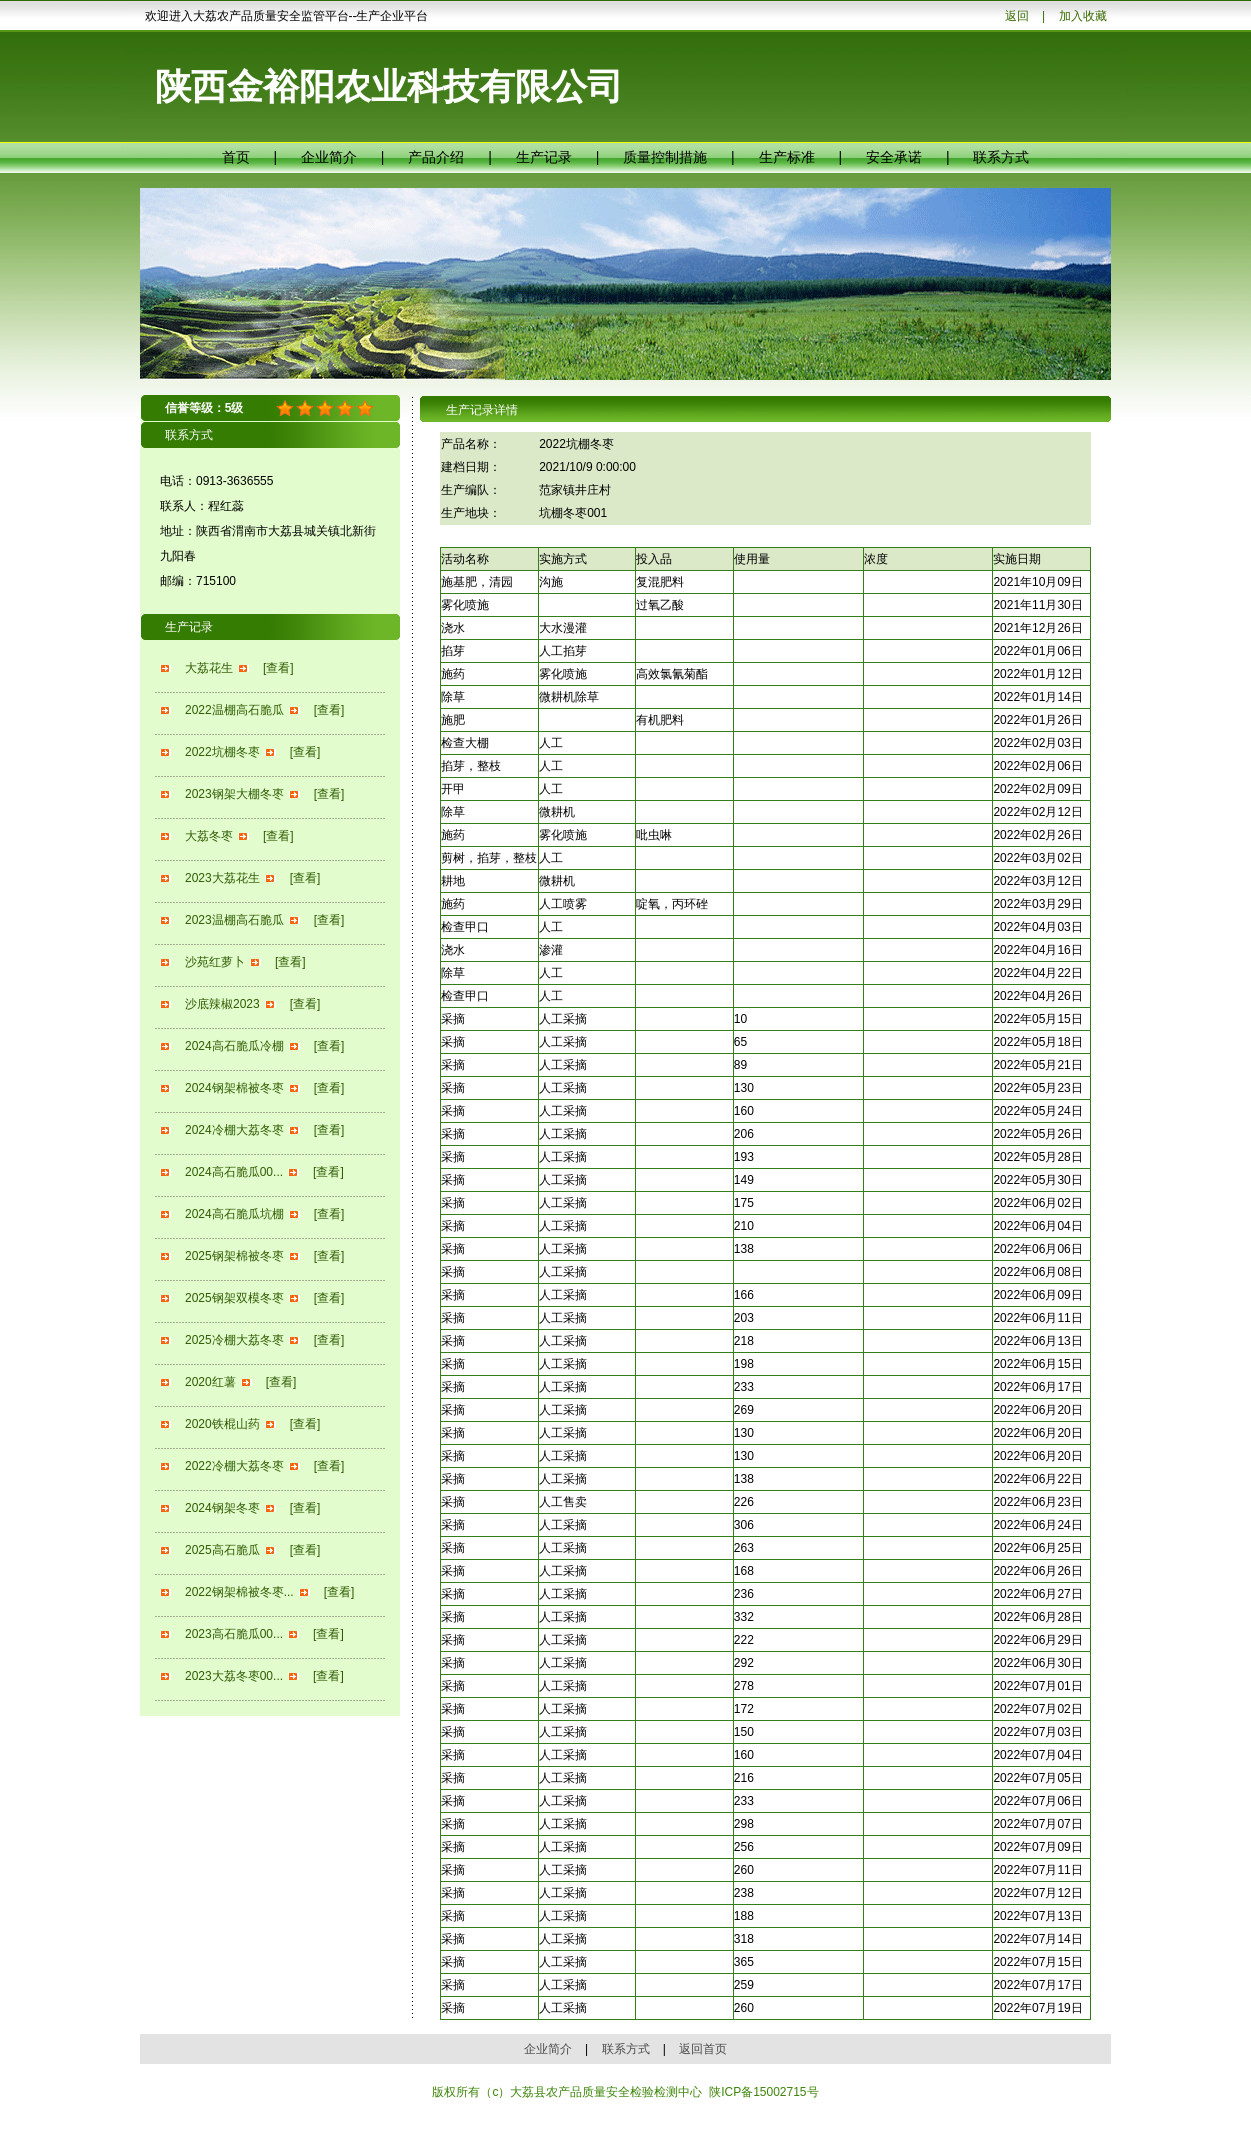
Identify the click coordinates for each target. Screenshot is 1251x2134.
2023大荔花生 (222, 878)
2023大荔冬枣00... (234, 1676)
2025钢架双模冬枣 (234, 1298)
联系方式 (1001, 157)
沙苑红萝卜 (215, 962)
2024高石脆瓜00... (234, 1172)
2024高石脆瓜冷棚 (234, 1046)
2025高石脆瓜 (222, 1550)
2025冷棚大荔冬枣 (234, 1340)
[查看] (278, 668)
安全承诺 (894, 157)
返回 (1017, 16)
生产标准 (787, 157)
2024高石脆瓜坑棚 (234, 1214)
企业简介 (329, 157)
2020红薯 (210, 1382)
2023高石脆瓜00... (234, 1634)
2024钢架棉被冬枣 (234, 1088)
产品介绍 (436, 157)
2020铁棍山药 (222, 1424)
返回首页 (703, 2049)
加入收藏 (1083, 16)
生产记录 (544, 157)
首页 (236, 157)
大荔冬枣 (209, 836)
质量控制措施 (665, 157)
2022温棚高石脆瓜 (234, 710)
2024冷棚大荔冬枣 (234, 1130)
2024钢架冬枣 (222, 1508)
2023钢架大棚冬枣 (234, 794)
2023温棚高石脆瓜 (234, 920)
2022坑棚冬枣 (222, 752)
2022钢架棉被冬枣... (239, 1592)
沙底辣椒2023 (222, 1004)
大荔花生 (209, 668)
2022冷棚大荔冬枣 (234, 1466)
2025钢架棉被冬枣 (234, 1256)
